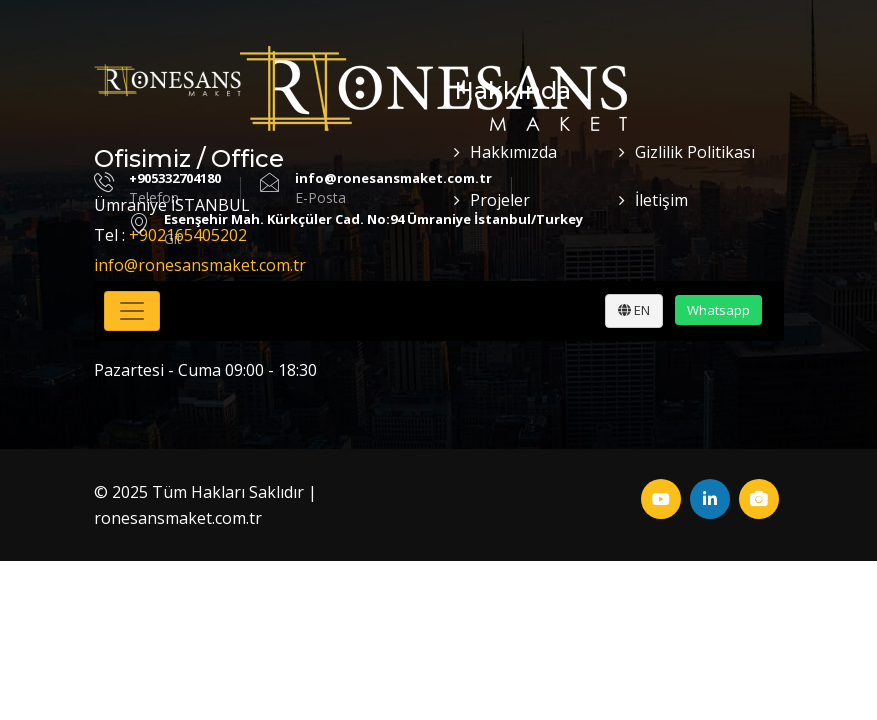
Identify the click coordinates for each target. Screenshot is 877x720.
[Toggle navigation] (132, 311)
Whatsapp (718, 310)
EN (634, 310)
